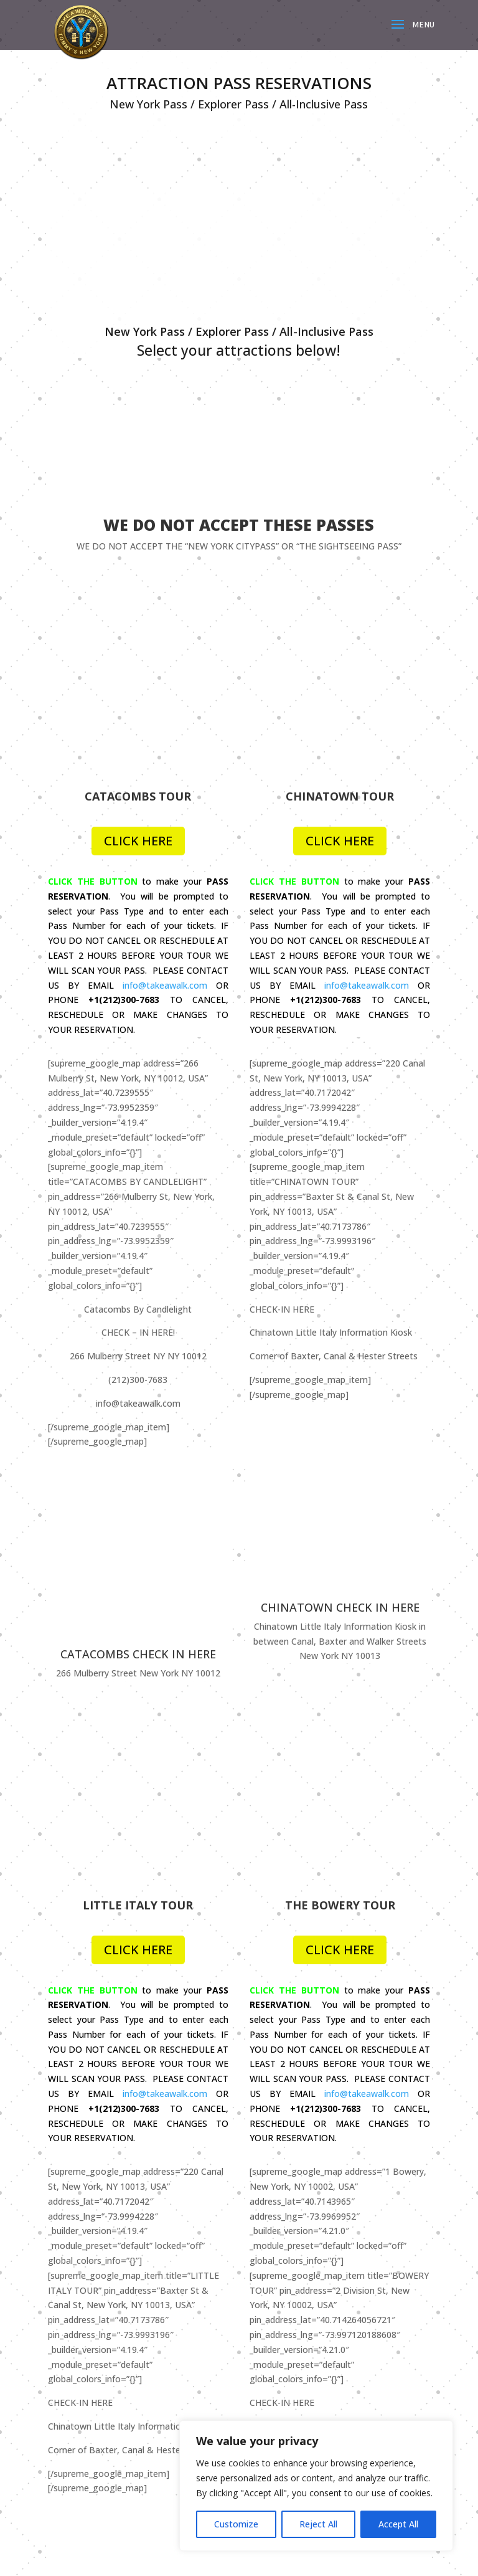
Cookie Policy (84, 2427)
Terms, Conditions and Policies (119, 2388)
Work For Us (287, 2284)
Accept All (398, 2524)
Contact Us (285, 2265)
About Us (281, 2246)
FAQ (65, 2369)
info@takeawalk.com (165, 821)
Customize (236, 2524)
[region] (316, 2485)
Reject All (318, 2524)
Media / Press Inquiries (308, 2303)
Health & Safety (89, 2407)
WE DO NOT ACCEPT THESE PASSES (238, 524)
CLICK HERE (138, 677)
